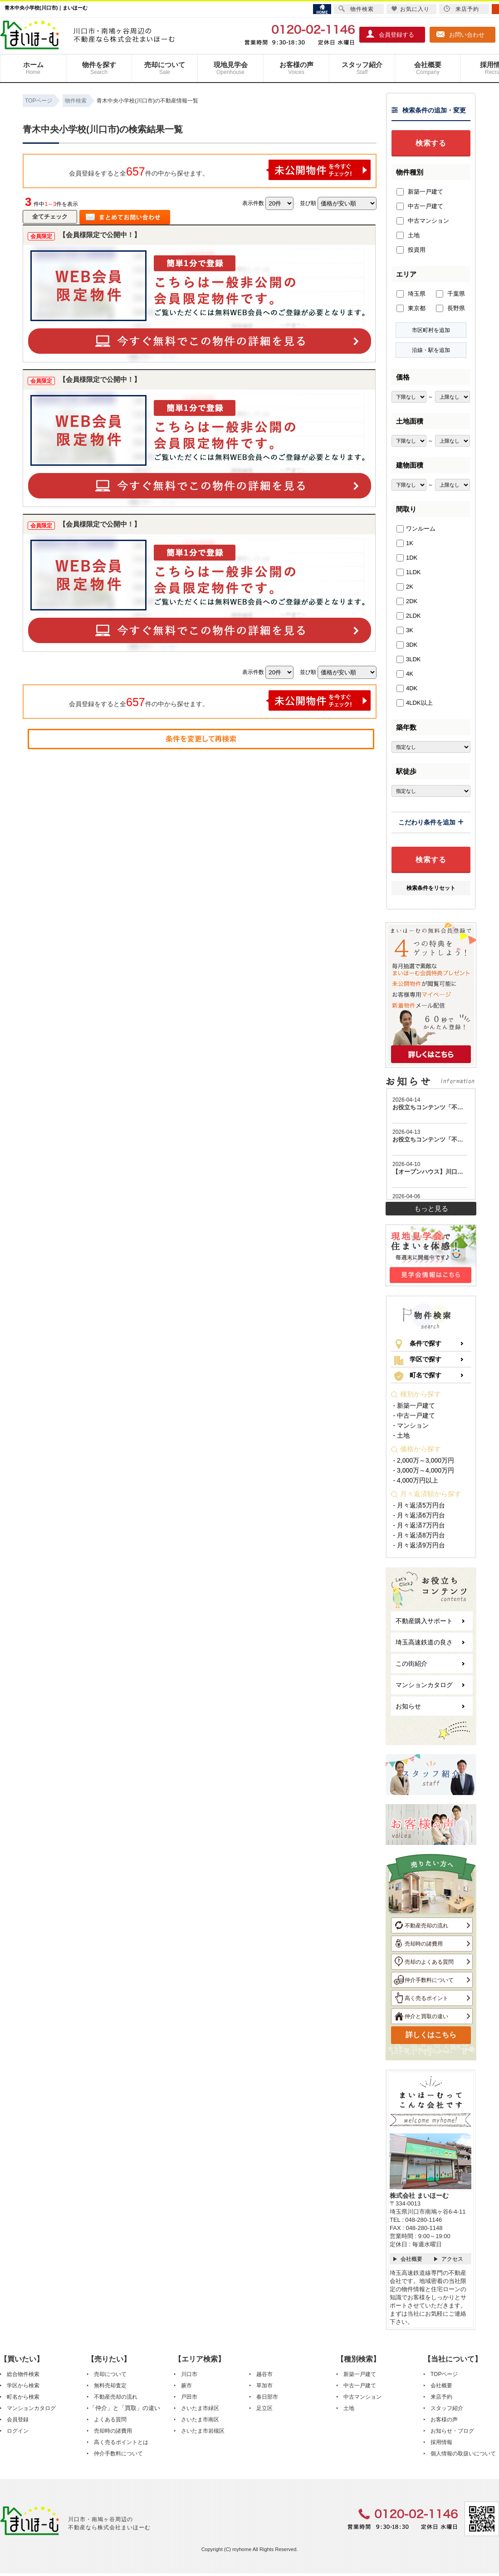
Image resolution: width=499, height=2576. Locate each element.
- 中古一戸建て (414, 1415)
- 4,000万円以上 (416, 1480)
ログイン (18, 2431)
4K (404, 674)
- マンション (411, 1425)
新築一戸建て (419, 191)
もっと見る (431, 1208)
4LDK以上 (414, 703)
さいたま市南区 (200, 2419)
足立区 (264, 2408)
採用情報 (441, 2442)
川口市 (189, 2374)
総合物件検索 (23, 2374)
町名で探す (417, 1376)
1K (404, 543)
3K (404, 630)
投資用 (411, 250)
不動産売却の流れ (421, 1925)
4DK (406, 688)
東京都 (411, 308)
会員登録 (18, 2419)
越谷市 (264, 2374)
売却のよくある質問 (424, 1961)
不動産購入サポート (424, 1621)
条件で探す (417, 1344)
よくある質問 (110, 2419)
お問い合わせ (460, 34)
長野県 (450, 308)
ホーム (33, 68)
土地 (408, 235)
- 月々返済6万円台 (419, 1515)
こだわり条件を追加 (431, 822)
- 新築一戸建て (414, 1405)
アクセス (452, 2259)
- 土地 (401, 1435)
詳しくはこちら (431, 2035)
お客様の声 (296, 68)
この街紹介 (411, 1663)
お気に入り (410, 8)
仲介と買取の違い (421, 2016)
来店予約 (441, 2397)
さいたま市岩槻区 (203, 2431)
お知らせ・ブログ (452, 2431)
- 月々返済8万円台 (419, 1535)
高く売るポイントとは (121, 2442)
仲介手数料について (424, 1979)
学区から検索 (23, 2385)
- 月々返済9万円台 (419, 1545)
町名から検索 (23, 2397)
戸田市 (189, 2397)
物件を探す (99, 68)
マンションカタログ (424, 1684)
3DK (406, 645)
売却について (164, 68)
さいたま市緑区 (200, 2408)
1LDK (408, 572)
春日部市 (267, 2397)
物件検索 (356, 8)
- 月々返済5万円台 (419, 1505)
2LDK (408, 616)
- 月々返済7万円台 (419, 1525)
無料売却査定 (110, 2385)
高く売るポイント (421, 1998)
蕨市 (186, 2385)
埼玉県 (411, 294)
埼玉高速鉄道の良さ (424, 1642)
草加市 (264, 2385)
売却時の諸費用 (418, 1943)
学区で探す (417, 1360)
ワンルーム (415, 528)
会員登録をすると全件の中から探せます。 (220, 170)
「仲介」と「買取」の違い (124, 2408)
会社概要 (427, 68)
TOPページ (444, 2374)
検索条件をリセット (430, 888)
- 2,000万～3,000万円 (424, 1460)
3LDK (408, 659)
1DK (406, 557)
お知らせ (408, 1706)
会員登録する (390, 34)
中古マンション (422, 220)
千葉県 (450, 294)
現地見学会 (230, 68)
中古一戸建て (419, 206)
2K (404, 586)
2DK (406, 601)
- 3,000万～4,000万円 (424, 1470)
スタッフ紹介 (362, 68)
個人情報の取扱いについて (463, 2453)
